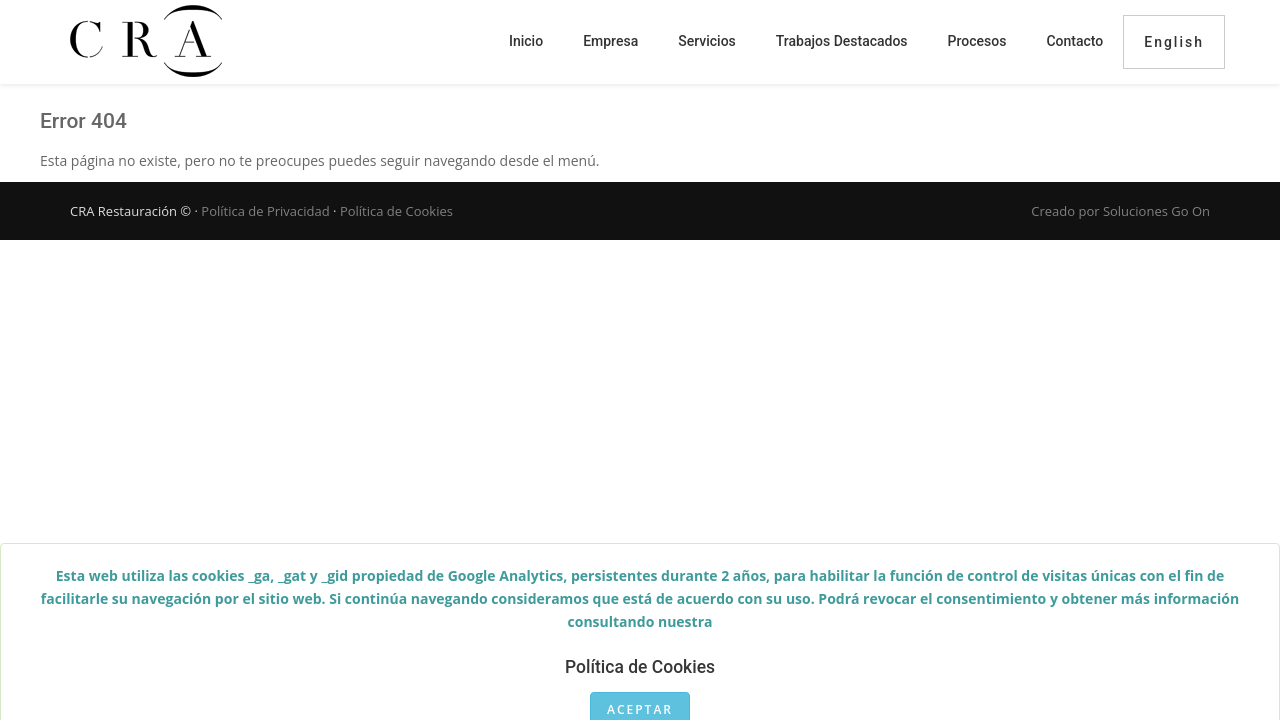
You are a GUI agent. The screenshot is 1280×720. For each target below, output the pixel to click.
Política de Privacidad (265, 211)
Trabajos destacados (842, 41)
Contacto (1074, 41)
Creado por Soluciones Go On (1120, 211)
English (1174, 42)
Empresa (610, 41)
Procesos (977, 41)
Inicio (526, 41)
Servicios (707, 41)
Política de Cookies (396, 211)
